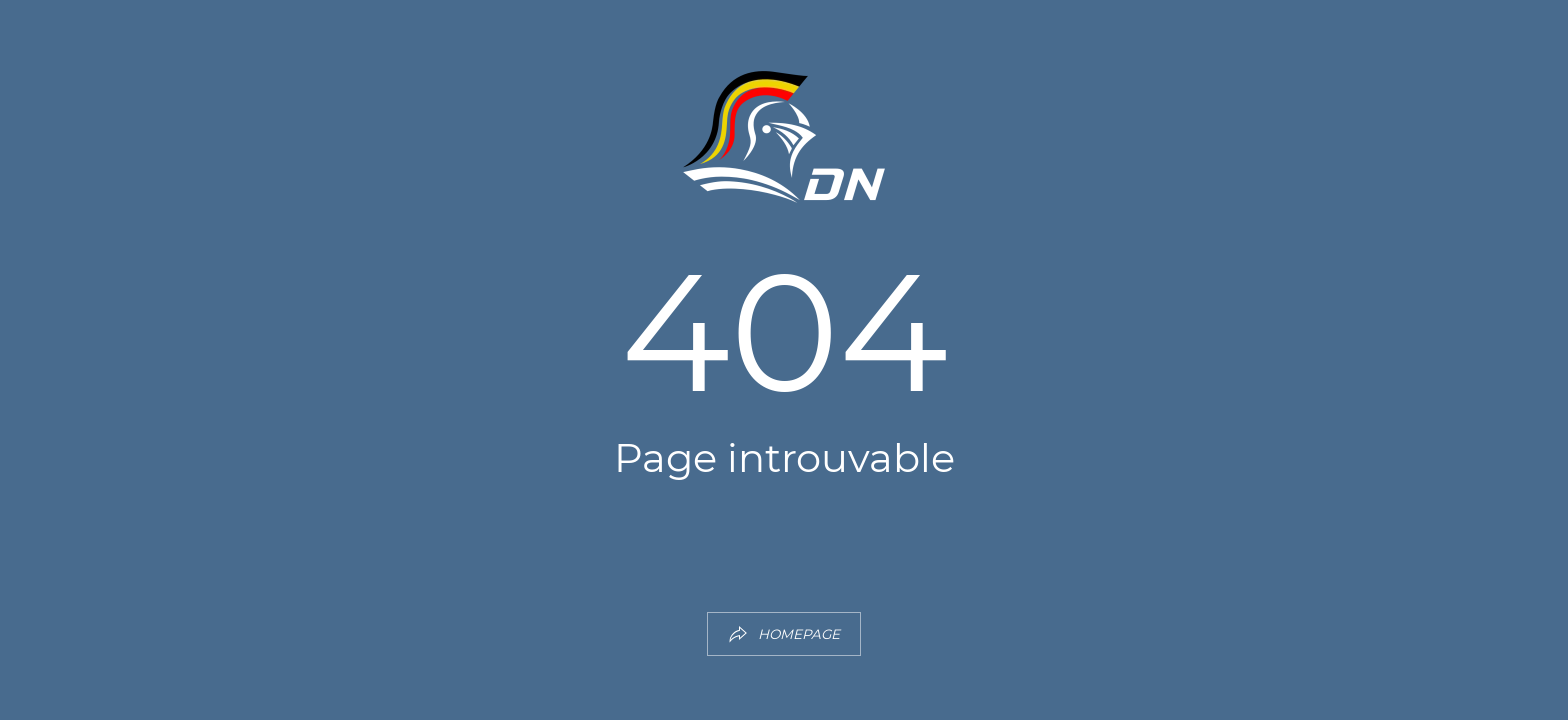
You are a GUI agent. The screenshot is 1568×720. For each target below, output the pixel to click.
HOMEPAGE (784, 634)
